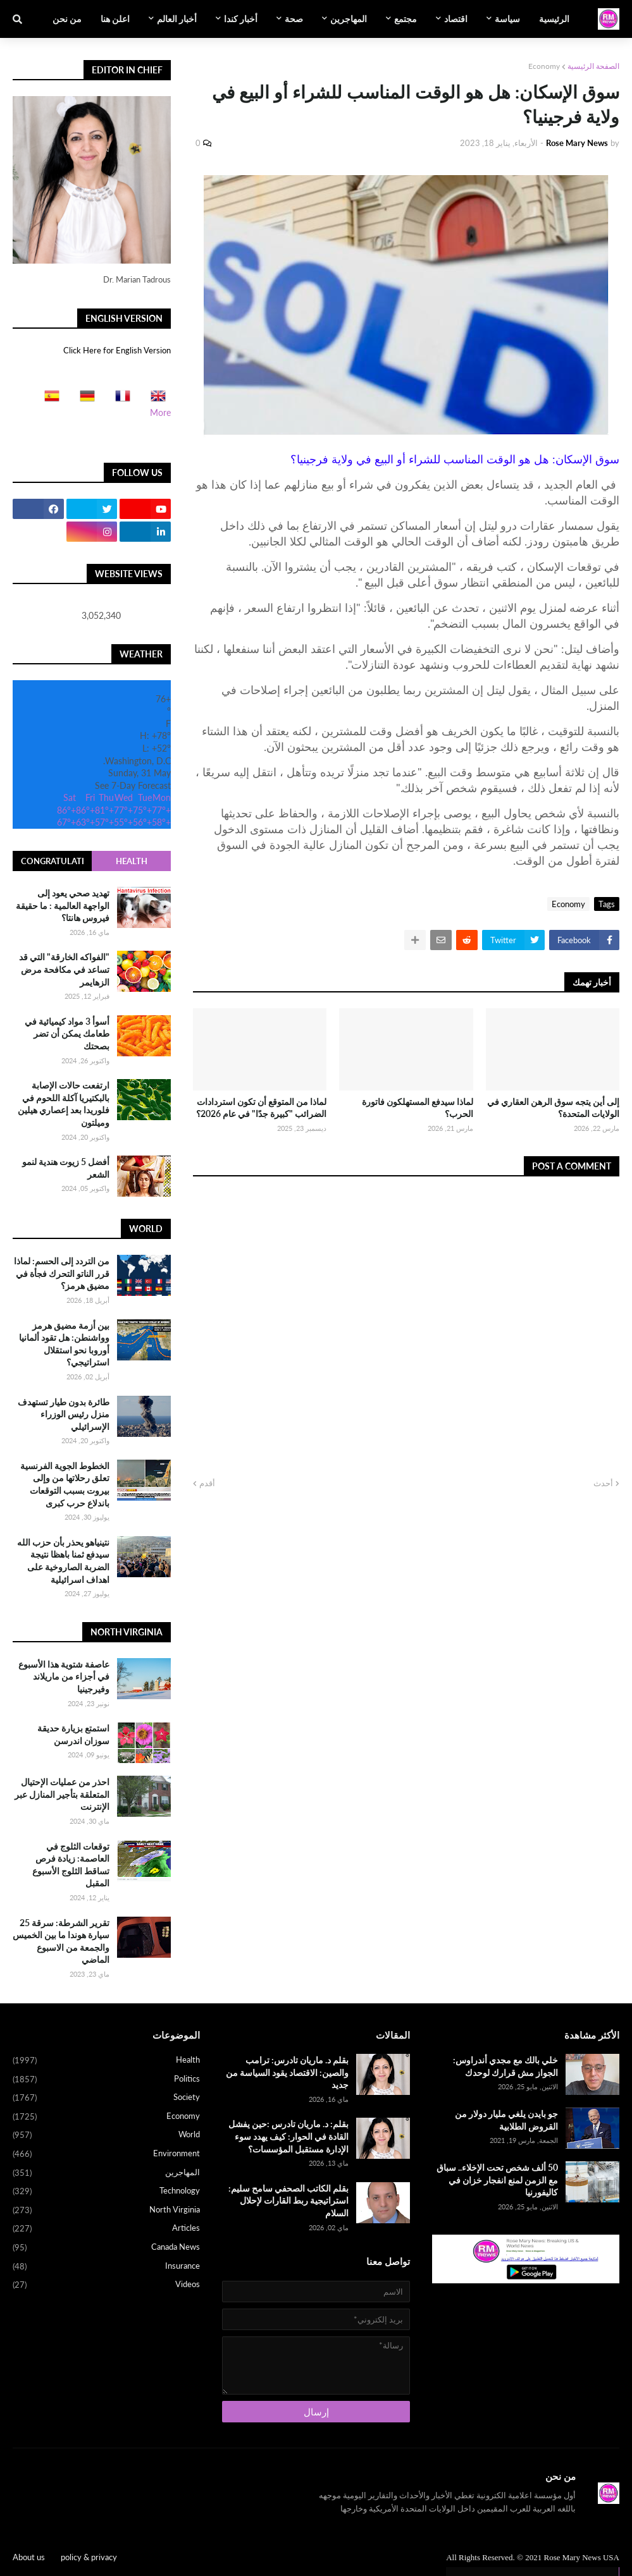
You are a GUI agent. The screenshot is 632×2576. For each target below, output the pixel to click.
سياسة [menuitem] (507, 18)
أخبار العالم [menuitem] (177, 18)
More (160, 412)
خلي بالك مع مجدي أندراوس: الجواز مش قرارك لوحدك (505, 2066)
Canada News (106, 2248)
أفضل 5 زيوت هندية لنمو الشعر (65, 1168)
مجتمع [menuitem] (405, 18)
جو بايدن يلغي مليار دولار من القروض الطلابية (506, 2120)
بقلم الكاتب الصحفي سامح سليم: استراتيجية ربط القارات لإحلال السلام (288, 2200)
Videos (106, 2285)
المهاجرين (106, 2173)
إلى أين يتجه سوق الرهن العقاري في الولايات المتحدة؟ (553, 1108)
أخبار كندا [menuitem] (240, 18)
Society (106, 2098)
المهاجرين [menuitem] (348, 18)
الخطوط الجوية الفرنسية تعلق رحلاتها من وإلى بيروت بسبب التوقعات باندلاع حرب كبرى (64, 1484)
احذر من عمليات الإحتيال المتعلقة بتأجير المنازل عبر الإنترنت (62, 1794)
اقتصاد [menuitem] (456, 18)
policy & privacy (89, 2557)
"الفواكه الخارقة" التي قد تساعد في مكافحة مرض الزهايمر (64, 969)
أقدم (207, 1483)
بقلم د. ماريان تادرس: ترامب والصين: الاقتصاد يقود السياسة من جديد (287, 2072)
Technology (106, 2191)
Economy (544, 66)
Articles (106, 2229)
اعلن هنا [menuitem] (115, 18)
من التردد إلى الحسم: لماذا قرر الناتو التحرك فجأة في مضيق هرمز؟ (61, 1273)
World (106, 2135)
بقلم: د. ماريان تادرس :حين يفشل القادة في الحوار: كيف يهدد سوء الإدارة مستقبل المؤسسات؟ (288, 2136)
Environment (106, 2154)
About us (29, 2557)
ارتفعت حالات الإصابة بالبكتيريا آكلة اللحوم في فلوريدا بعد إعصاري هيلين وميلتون (63, 1104)
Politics (106, 2079)
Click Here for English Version (117, 350)
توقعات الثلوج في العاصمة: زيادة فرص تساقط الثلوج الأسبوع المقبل (70, 1865)
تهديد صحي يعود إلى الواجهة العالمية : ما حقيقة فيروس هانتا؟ (62, 905)
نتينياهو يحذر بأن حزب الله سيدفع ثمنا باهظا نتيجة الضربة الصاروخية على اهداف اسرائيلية (63, 1561)
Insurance (106, 2267)
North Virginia (106, 2210)
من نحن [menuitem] (67, 18)
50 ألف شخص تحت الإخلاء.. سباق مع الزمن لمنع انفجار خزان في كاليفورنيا (497, 2179)
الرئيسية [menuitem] (554, 18)
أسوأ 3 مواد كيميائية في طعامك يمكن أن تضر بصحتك (67, 1033)
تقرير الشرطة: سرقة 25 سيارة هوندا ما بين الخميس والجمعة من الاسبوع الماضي (61, 1941)
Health (131, 861)
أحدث (603, 1483)
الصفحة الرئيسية (593, 66)
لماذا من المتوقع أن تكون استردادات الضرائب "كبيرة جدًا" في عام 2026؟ (261, 1108)
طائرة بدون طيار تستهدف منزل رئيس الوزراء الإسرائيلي (63, 1414)
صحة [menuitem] (294, 18)
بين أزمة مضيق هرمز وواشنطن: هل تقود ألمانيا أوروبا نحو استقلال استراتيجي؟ (64, 1344)
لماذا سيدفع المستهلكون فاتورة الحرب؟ (417, 1108)
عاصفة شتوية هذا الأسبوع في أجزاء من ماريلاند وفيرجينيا (63, 1676)
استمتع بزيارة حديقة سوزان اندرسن (73, 1734)
